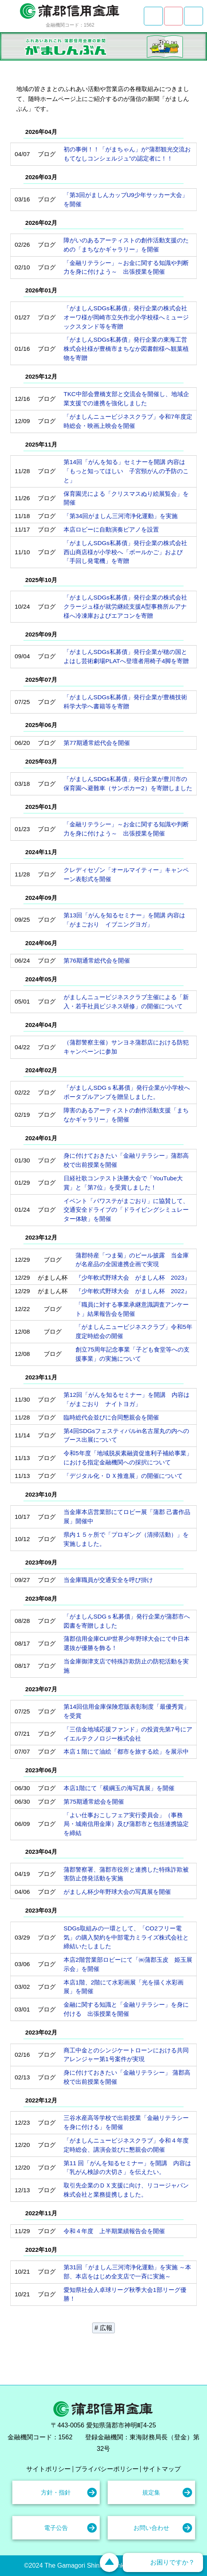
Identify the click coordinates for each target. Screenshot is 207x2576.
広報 (106, 2328)
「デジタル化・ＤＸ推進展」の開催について (123, 1475)
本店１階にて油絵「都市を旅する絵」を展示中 (126, 1751)
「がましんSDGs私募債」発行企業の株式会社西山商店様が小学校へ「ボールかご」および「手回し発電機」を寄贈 (125, 552)
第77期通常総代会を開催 (97, 742)
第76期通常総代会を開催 (97, 960)
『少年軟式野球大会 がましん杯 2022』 (132, 1291)
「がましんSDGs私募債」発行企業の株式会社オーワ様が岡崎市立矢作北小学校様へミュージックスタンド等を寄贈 (126, 317)
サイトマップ (162, 2469)
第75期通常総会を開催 (94, 1801)
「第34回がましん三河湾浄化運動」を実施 (121, 515)
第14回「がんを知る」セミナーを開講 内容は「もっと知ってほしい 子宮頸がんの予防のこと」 (126, 470)
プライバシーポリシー (107, 2469)
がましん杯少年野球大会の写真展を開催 (117, 1891)
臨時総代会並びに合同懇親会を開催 (111, 1417)
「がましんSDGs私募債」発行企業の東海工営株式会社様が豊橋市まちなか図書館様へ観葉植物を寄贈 (126, 348)
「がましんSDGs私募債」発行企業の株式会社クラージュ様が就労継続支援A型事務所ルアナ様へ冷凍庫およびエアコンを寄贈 (125, 606)
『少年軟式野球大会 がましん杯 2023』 (132, 1277)
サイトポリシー (48, 2469)
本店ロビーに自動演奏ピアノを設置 (111, 529)
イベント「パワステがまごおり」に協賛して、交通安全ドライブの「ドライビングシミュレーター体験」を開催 (126, 1209)
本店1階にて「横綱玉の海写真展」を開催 (119, 1788)
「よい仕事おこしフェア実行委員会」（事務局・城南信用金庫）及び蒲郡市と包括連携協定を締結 (126, 1824)
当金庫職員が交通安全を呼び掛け (108, 1579)
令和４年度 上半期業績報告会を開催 (114, 2231)
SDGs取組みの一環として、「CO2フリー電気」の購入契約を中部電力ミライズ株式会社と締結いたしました (126, 1937)
